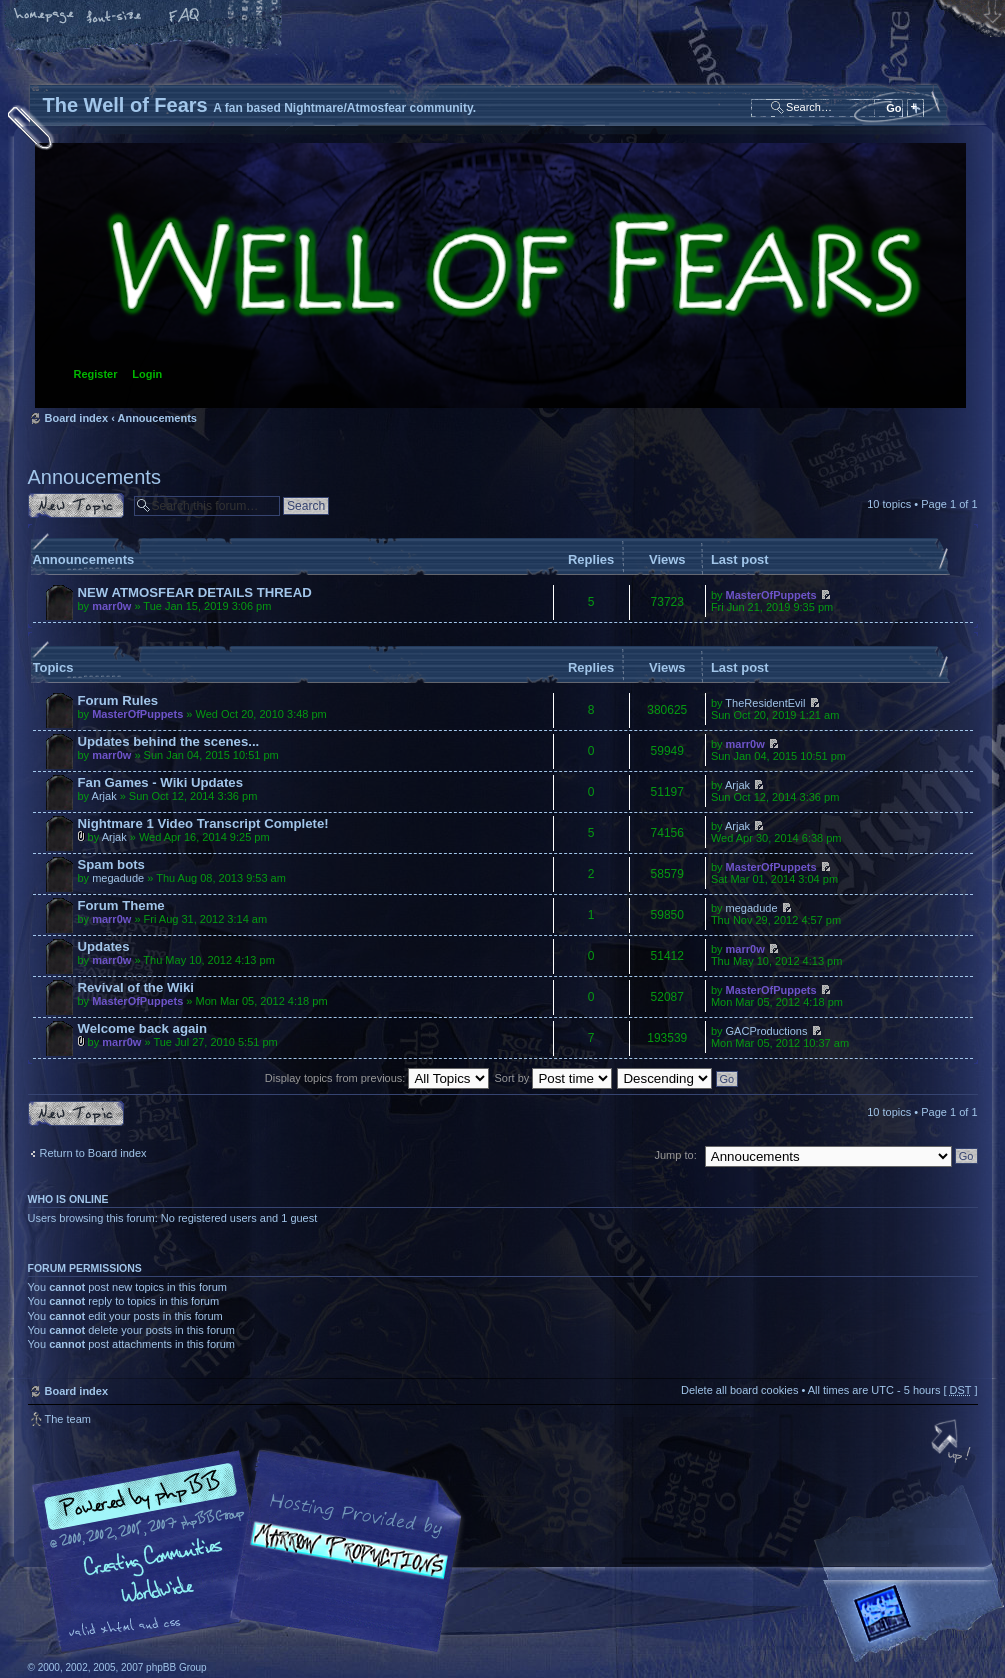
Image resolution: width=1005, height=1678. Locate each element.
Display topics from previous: (377, 1078)
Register (96, 374)
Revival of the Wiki (136, 987)
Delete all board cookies (739, 1390)
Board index (500, 275)
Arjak (104, 796)
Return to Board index (93, 1153)
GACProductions (767, 1031)
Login (147, 374)
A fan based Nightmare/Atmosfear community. (343, 1565)
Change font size (115, 17)
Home (45, 17)
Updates (104, 946)
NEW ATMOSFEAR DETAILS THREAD (195, 592)
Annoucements (156, 418)
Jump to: (676, 1155)
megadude (118, 878)
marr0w (111, 606)
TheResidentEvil (765, 703)
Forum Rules (118, 700)
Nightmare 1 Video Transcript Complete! (203, 823)
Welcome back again (143, 1028)
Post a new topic (76, 505)
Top (953, 1443)
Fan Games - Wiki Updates (161, 782)
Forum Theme (121, 905)
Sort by (554, 1078)
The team (68, 1419)
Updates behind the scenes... (169, 741)
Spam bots (111, 864)
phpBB (253, 1552)
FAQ (185, 17)
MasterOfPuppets (771, 595)
